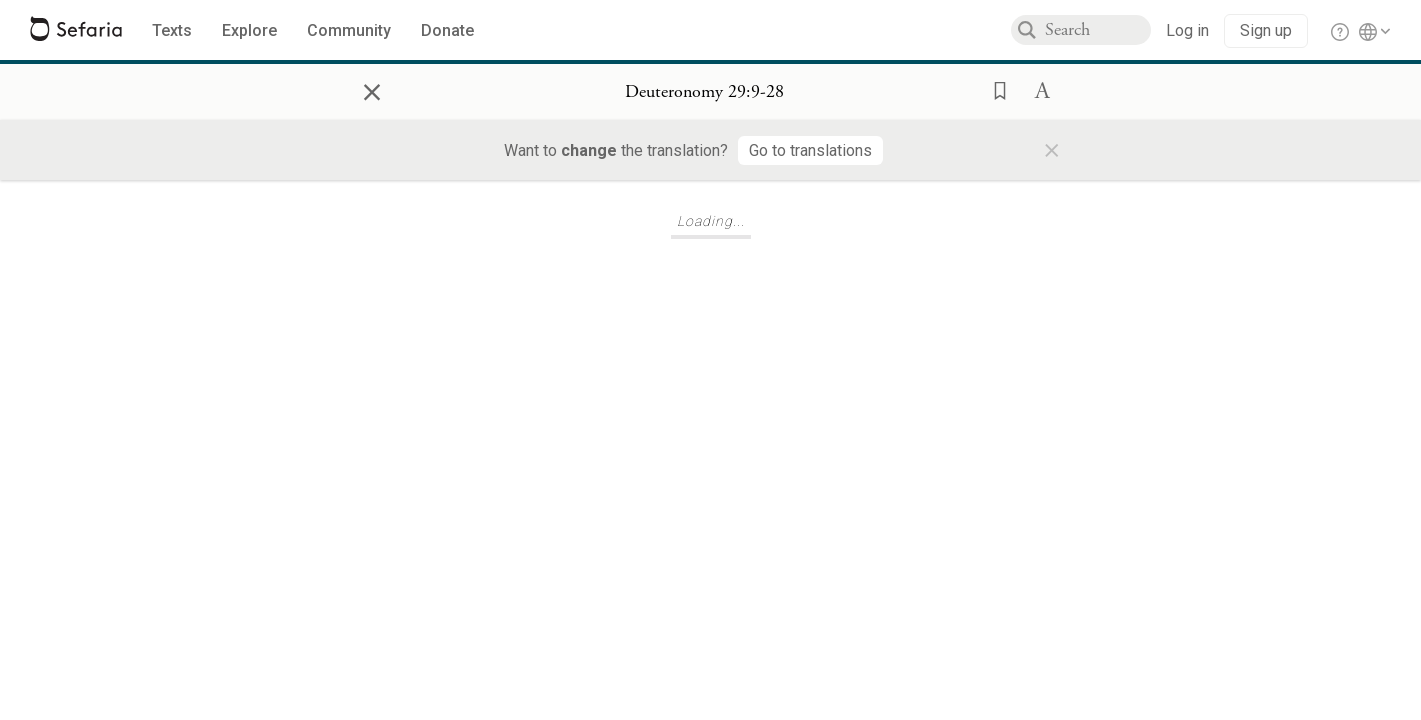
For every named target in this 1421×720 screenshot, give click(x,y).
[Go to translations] (810, 150)
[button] (994, 89)
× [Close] (372, 89)
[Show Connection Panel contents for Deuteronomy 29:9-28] (704, 92)
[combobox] (1098, 30)
